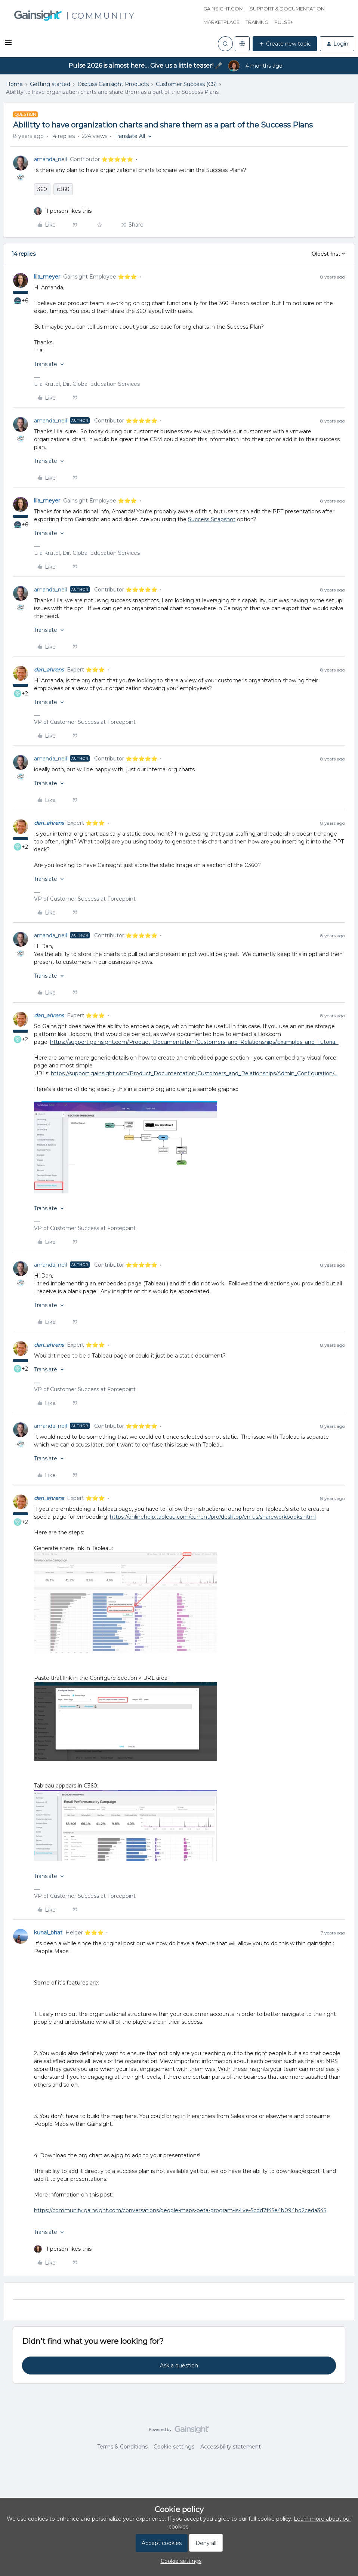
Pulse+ (283, 22)
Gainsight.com (223, 9)
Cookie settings (174, 2446)
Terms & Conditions (122, 2446)
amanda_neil (50, 159)
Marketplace (221, 22)
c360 (63, 189)
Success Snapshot (211, 519)
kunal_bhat (48, 1932)
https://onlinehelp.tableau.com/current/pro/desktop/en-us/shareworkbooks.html (213, 1516)
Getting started (50, 84)
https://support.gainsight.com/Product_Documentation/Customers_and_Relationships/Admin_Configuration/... (194, 1073)
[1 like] (63, 211)
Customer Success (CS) (186, 84)
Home (14, 84)
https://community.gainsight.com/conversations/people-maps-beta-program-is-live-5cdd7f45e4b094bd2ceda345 (180, 2210)
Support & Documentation (287, 9)
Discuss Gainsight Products (113, 84)
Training (257, 22)
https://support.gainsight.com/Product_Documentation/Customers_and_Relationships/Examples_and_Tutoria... (194, 1042)
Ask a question (179, 2365)
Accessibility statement (230, 2446)
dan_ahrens (49, 669)
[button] (8, 45)
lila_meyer (47, 276)
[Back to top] (343, 2435)
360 (42, 189)
